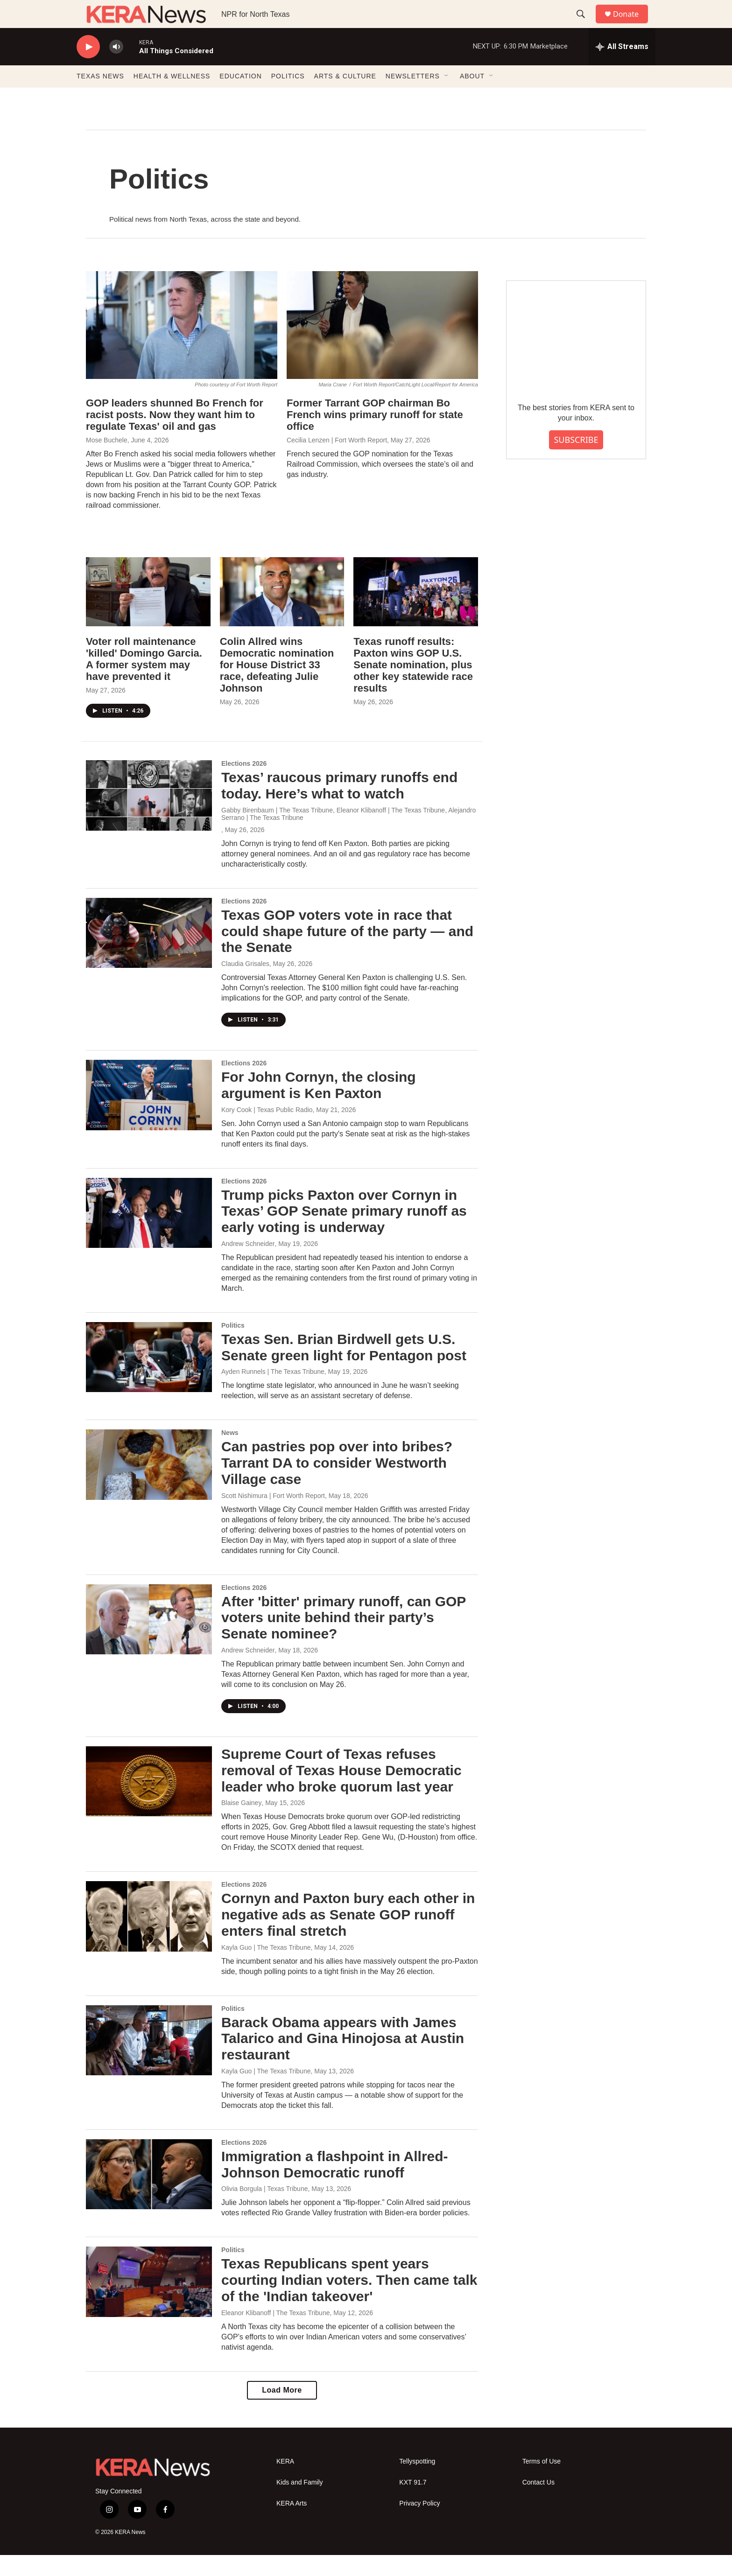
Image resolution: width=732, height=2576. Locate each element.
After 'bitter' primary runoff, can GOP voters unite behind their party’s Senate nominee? (343, 1639)
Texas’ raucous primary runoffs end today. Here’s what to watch (339, 806)
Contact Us (538, 2503)
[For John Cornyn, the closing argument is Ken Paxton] (149, 1116)
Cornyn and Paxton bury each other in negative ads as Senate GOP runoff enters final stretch (348, 1935)
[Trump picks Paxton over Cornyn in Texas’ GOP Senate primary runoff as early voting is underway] (149, 1234)
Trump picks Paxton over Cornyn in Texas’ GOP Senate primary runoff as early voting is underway (344, 1232)
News (230, 1453)
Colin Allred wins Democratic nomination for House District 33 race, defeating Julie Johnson (277, 686)
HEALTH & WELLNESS (172, 97)
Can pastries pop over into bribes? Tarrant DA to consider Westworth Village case (336, 1484)
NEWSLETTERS (413, 97)
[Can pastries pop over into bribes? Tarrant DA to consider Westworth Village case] (149, 1485)
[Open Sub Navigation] (446, 97)
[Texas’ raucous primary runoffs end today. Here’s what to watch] (149, 816)
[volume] (116, 67)
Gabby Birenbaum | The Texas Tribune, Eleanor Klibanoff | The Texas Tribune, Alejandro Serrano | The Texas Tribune (348, 834)
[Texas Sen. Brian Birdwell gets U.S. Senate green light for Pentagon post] (149, 1378)
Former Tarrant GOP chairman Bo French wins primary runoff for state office (375, 435)
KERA (285, 2482)
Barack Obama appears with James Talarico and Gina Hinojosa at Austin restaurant (342, 2060)
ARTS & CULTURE (345, 97)
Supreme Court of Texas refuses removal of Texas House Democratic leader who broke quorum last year (341, 1791)
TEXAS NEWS (100, 97)
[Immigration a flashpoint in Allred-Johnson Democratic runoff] (149, 2195)
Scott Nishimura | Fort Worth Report (273, 1516)
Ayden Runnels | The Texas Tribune (272, 1392)
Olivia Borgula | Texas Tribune (264, 2209)
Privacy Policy (419, 2524)
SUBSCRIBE (576, 460)
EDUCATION (240, 97)
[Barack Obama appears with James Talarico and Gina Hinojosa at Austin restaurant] (149, 2061)
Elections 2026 (244, 784)
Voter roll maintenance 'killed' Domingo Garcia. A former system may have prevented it (144, 680)
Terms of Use (541, 2482)
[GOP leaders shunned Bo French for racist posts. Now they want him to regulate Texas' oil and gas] (181, 346)
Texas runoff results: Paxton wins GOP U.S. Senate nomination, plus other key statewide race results (413, 686)
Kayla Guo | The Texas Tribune (265, 1968)
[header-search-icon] (585, 25)
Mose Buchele (106, 461)
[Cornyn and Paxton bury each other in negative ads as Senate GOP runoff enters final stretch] (149, 1937)
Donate (631, 24)
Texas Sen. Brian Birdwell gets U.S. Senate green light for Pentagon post (343, 1368)
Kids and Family (299, 2503)
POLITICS (288, 97)
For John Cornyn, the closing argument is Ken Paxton (318, 1106)
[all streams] (622, 67)
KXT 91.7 (412, 2503)
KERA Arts (291, 2524)
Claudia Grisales (245, 984)
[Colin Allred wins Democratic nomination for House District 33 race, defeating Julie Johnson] (282, 613)
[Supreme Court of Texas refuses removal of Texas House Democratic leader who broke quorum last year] (149, 1802)
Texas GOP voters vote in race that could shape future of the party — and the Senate (347, 952)
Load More (282, 2411)
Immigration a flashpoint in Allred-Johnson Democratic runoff (334, 2185)
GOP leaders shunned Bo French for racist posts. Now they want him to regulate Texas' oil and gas (174, 435)
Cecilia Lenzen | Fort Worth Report (337, 461)
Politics (233, 1346)
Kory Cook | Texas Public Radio (267, 1130)
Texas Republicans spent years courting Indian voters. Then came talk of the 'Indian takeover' (349, 2301)
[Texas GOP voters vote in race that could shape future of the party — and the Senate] (149, 954)
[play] (88, 68)
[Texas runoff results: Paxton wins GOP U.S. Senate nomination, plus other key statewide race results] (415, 613)
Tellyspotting (417, 2482)
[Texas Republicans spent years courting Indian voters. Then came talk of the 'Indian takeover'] (149, 2303)
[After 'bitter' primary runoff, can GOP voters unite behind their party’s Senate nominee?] (149, 1640)
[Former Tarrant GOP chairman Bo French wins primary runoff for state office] (382, 346)
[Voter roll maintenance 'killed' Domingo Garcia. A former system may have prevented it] (148, 613)
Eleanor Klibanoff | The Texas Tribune (275, 2334)
